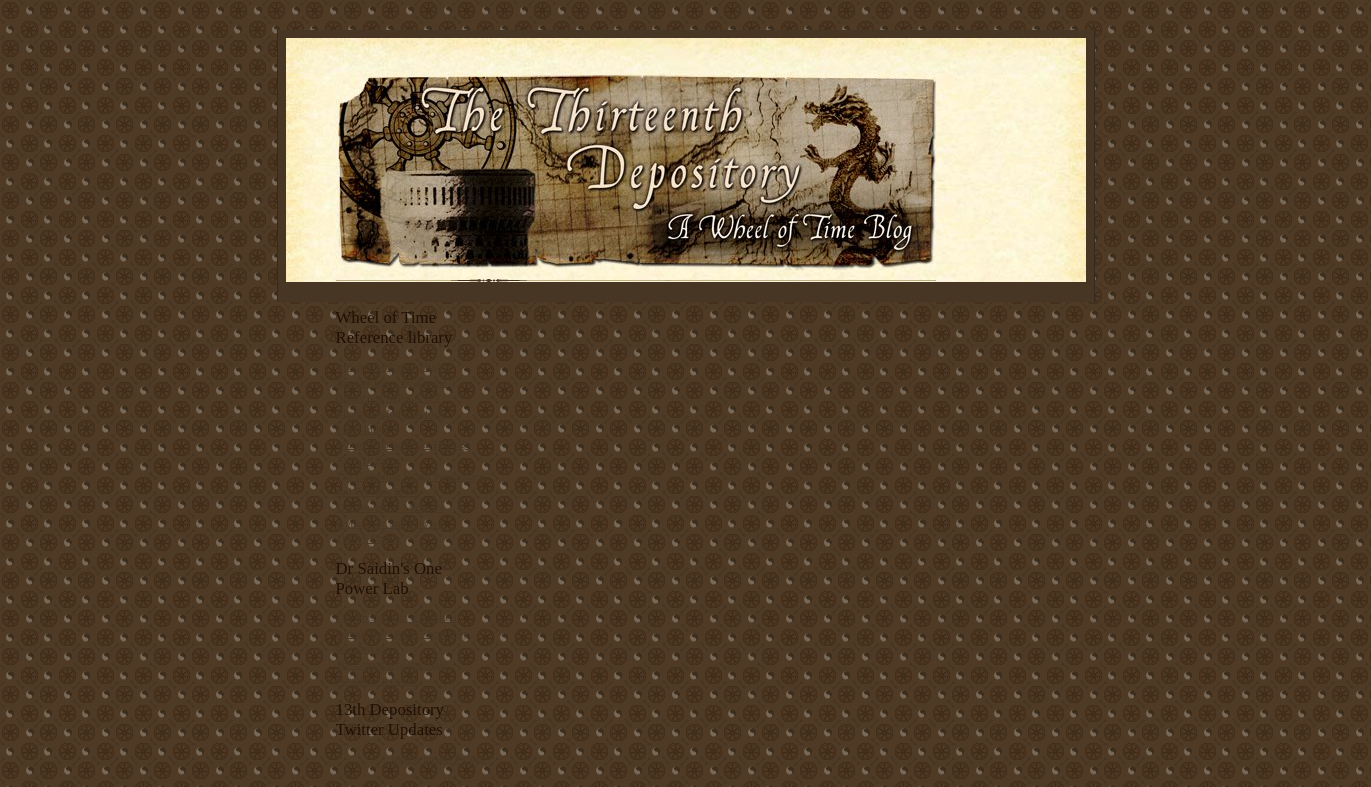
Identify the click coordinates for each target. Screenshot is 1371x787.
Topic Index (363, 429)
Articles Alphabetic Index (393, 366)
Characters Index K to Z (390, 413)
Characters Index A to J (388, 397)
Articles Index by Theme (391, 382)
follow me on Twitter (438, 758)
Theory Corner (369, 538)
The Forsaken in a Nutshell (396, 617)
